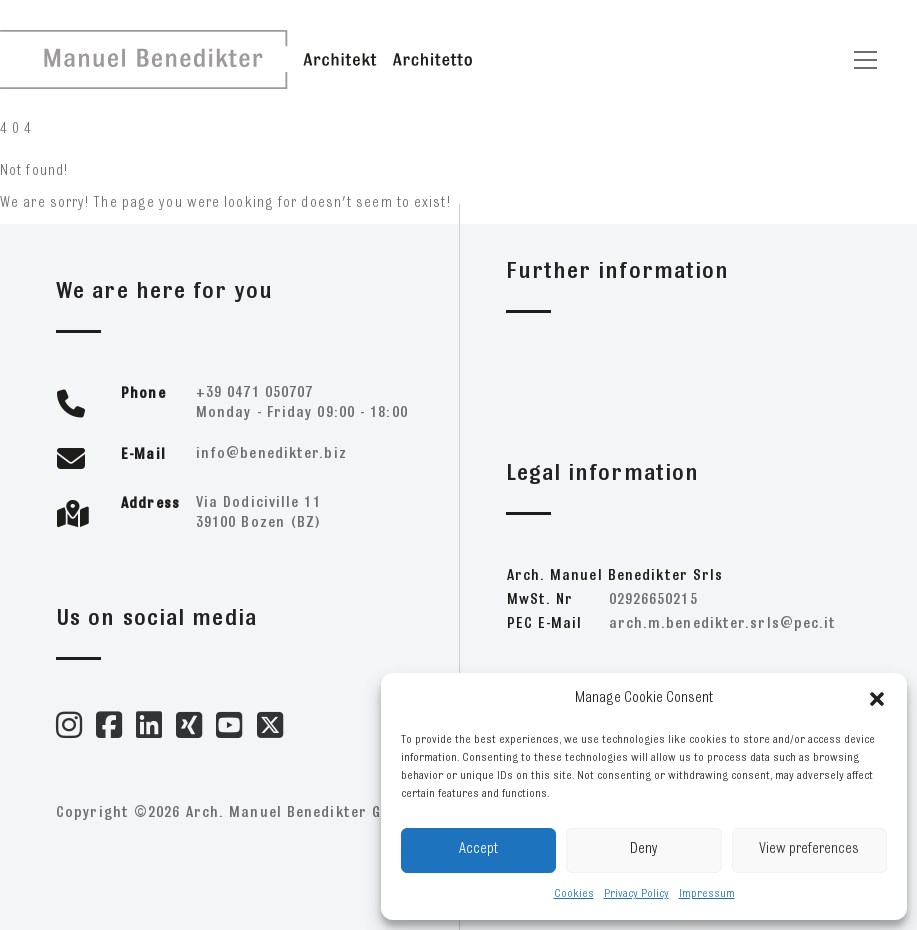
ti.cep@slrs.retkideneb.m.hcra (723, 624)
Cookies (574, 894)
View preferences (809, 849)
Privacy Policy (636, 894)
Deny (644, 849)
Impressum (707, 894)
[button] (877, 699)
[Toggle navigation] (865, 60)
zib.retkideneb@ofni (271, 454)
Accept (478, 849)
